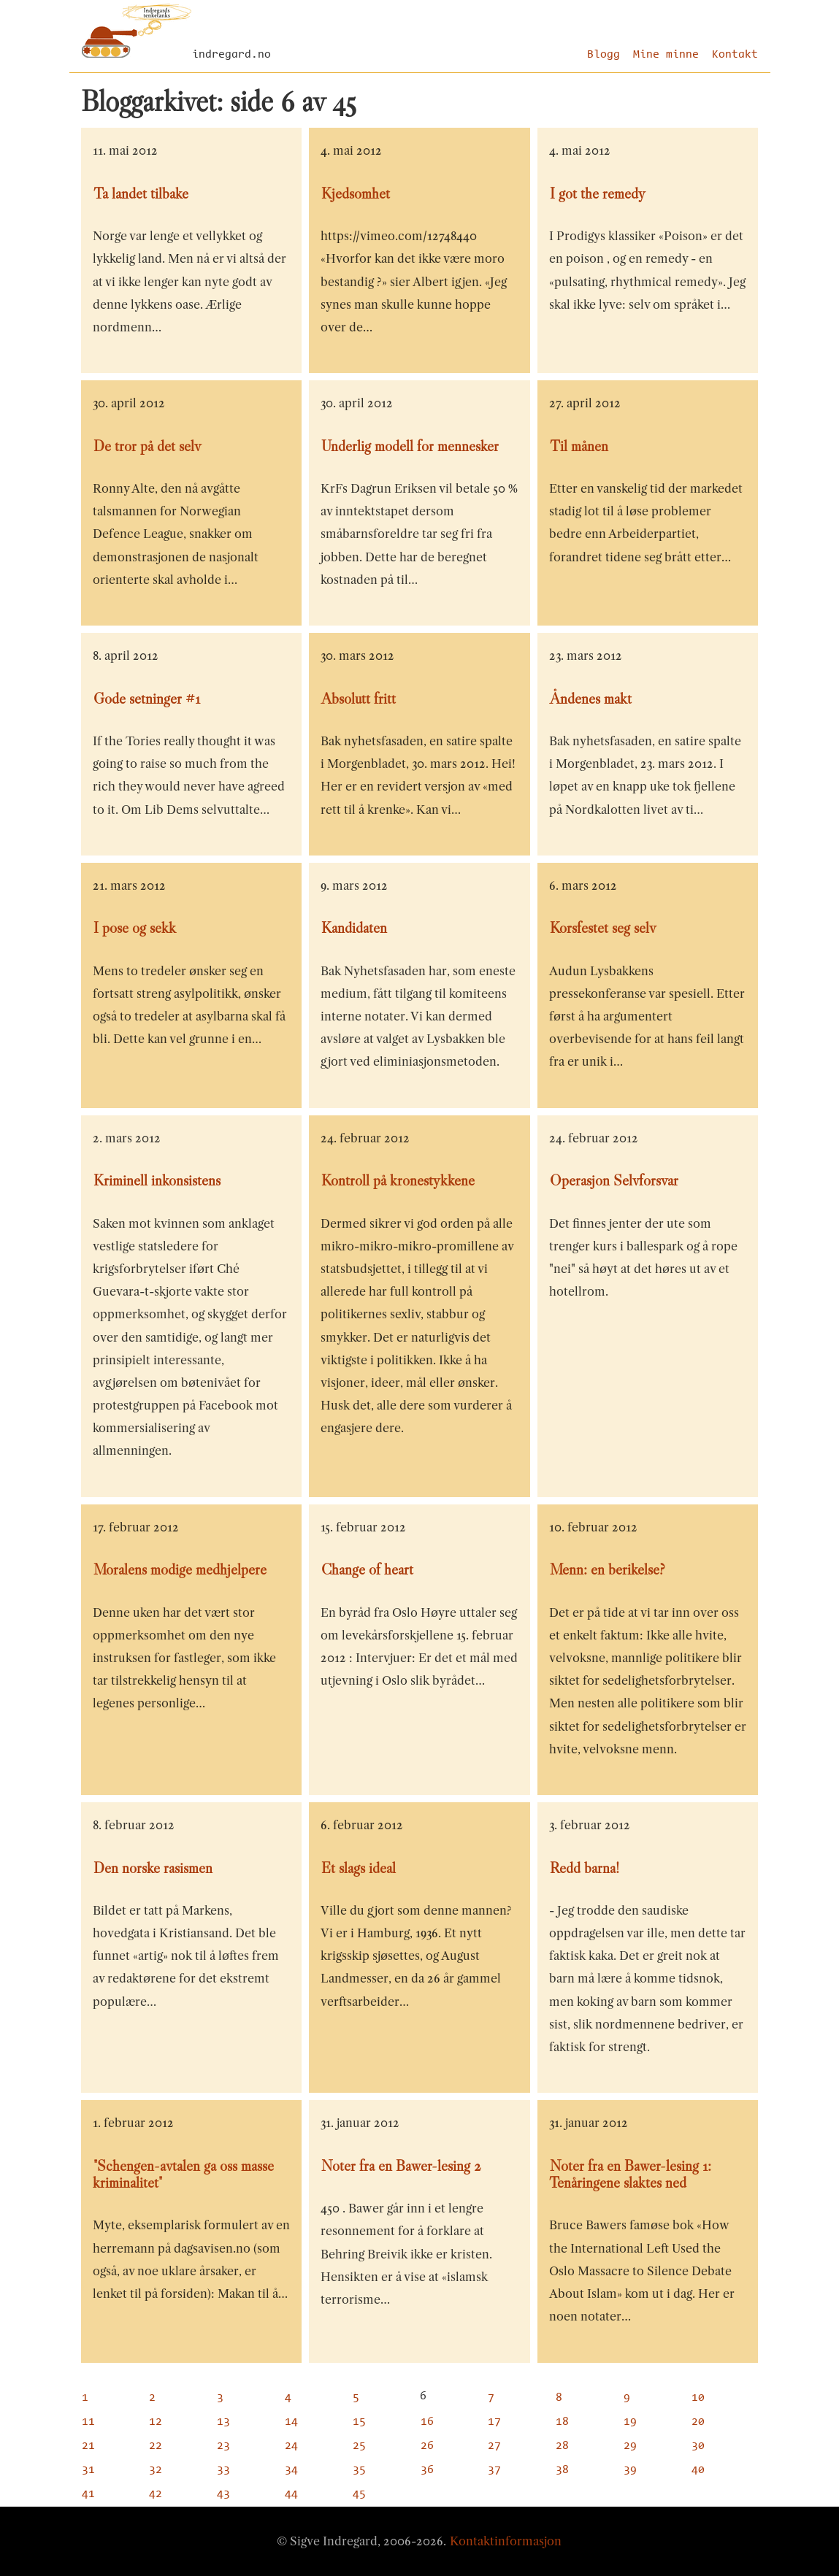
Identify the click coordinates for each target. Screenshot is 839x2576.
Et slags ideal (358, 1867)
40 (698, 2470)
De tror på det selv (147, 446)
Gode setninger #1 (146, 698)
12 (155, 2422)
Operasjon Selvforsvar (614, 1180)
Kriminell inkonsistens (157, 1180)
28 (562, 2446)
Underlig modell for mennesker (410, 446)
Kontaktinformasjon (506, 2541)
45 (359, 2494)
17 (494, 2422)
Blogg (603, 55)
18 (562, 2422)
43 (223, 2494)
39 (630, 2470)
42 (155, 2494)
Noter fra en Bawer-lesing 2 (401, 2165)
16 (427, 2422)
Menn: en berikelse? (607, 1569)
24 (291, 2446)
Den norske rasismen (152, 1867)
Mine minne (666, 55)
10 (698, 2398)
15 (359, 2422)
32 (155, 2470)
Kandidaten (354, 927)
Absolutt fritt (358, 698)
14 (291, 2422)
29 (630, 2446)
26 (427, 2446)
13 (223, 2422)
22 (155, 2446)
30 (698, 2446)
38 (562, 2470)
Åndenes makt (591, 698)
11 (88, 2422)
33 (223, 2470)
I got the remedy (597, 193)
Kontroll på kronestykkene (398, 1180)
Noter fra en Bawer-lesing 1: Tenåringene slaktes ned (630, 2174)
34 (291, 2470)
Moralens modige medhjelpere (180, 1569)
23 (223, 2446)
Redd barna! (584, 1867)
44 (291, 2494)
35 (359, 2470)
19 (630, 2422)
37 (494, 2470)
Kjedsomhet (355, 193)
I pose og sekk (134, 927)
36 (427, 2470)
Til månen (579, 446)
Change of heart (367, 1569)
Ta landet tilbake (140, 193)
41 (88, 2494)
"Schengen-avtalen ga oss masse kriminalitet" (183, 2174)
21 (88, 2446)
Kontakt (735, 55)
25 (359, 2446)
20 (698, 2422)
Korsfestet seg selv (603, 927)
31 (88, 2470)
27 (494, 2446)
